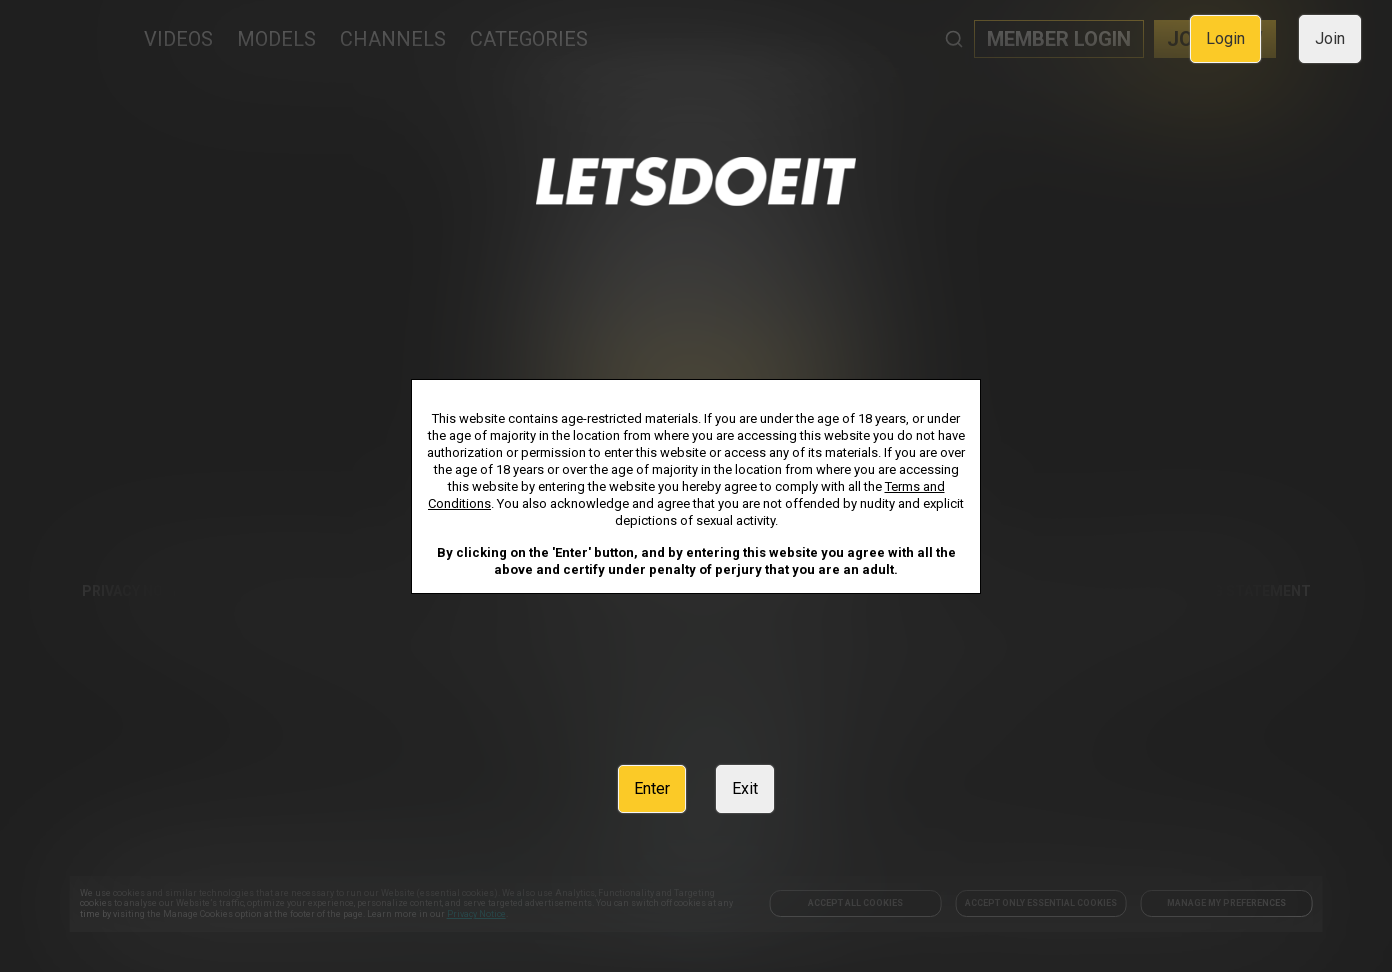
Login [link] (1225, 38)
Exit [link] (745, 788)
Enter (652, 788)
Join (1330, 38)
